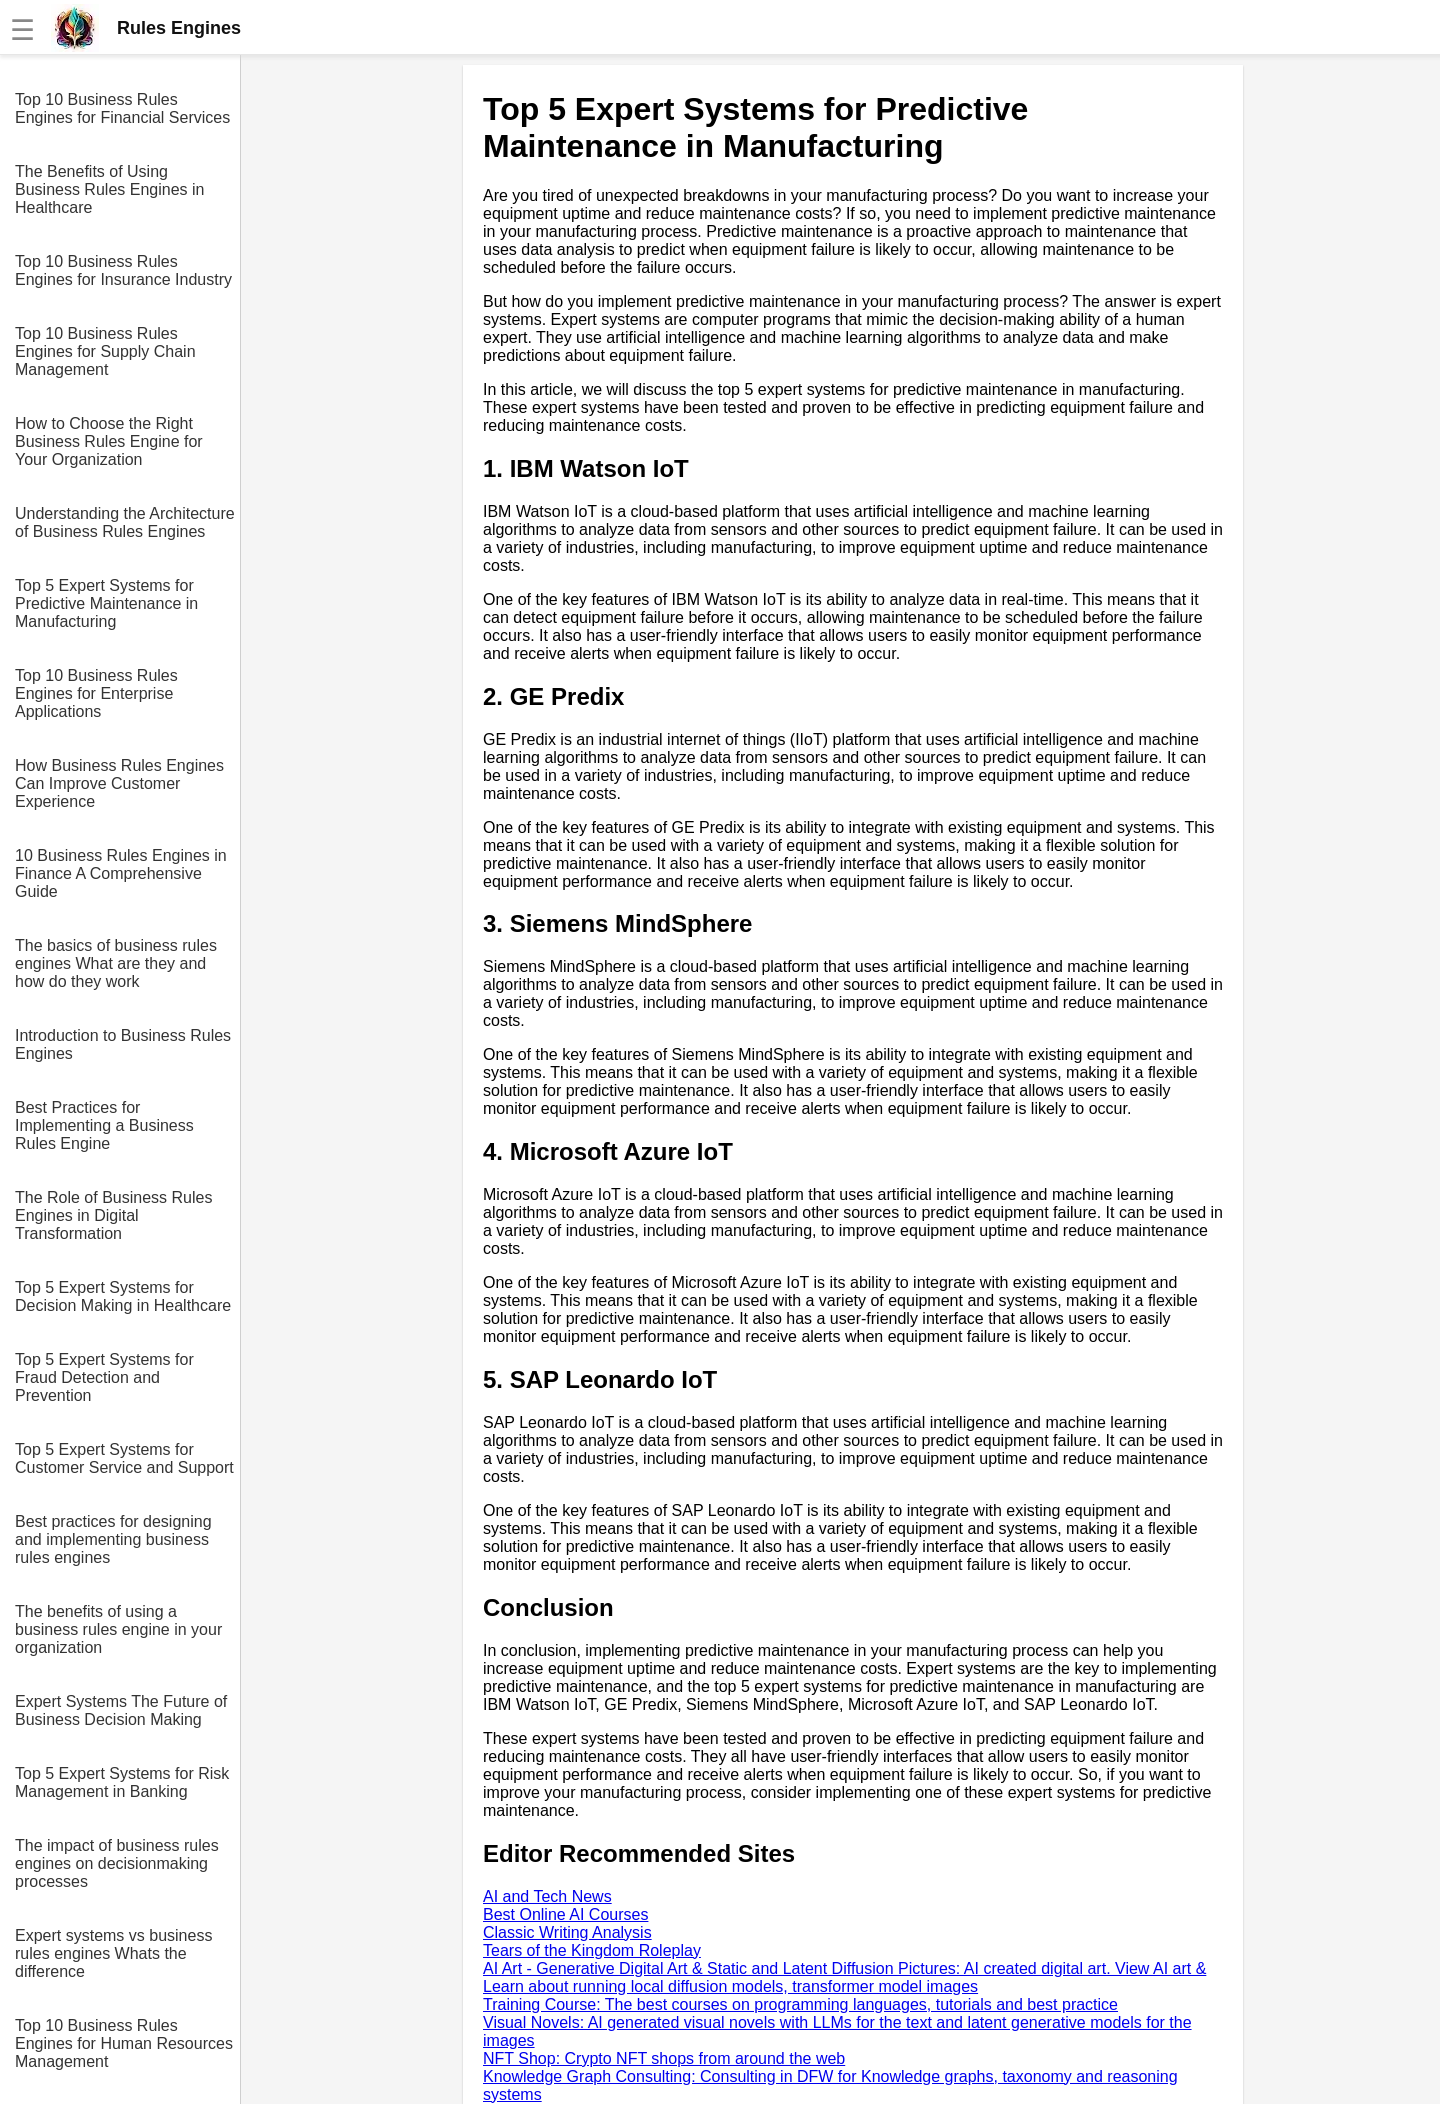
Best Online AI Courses (565, 1914)
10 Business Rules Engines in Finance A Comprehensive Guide (121, 873)
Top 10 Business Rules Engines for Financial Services (122, 108)
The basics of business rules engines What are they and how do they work (116, 963)
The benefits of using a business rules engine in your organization (118, 1629)
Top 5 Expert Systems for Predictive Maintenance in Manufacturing (106, 603)
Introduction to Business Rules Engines (123, 1044)
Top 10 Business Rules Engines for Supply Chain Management (105, 351)
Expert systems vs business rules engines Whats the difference (113, 1953)
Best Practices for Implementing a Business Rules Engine (104, 1125)
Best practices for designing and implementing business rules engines (113, 1539)
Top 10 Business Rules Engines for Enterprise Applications (96, 693)
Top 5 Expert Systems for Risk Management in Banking (122, 1782)
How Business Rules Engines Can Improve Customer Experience (119, 783)
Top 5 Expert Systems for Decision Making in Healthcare (123, 1296)
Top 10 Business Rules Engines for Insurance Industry (123, 270)
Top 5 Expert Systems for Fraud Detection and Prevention (104, 1377)
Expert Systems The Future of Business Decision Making (121, 1710)
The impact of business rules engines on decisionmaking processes (117, 1863)
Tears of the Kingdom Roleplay (592, 1950)
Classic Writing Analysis (567, 1932)
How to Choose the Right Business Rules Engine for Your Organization (109, 441)
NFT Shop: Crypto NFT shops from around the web (664, 2058)
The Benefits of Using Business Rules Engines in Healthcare (109, 189)
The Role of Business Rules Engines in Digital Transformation (113, 1215)
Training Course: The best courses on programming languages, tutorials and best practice (800, 2004)
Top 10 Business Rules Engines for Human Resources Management (124, 2043)
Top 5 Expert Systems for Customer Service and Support (124, 1458)
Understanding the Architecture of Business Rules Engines (125, 522)
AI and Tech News (547, 1896)
